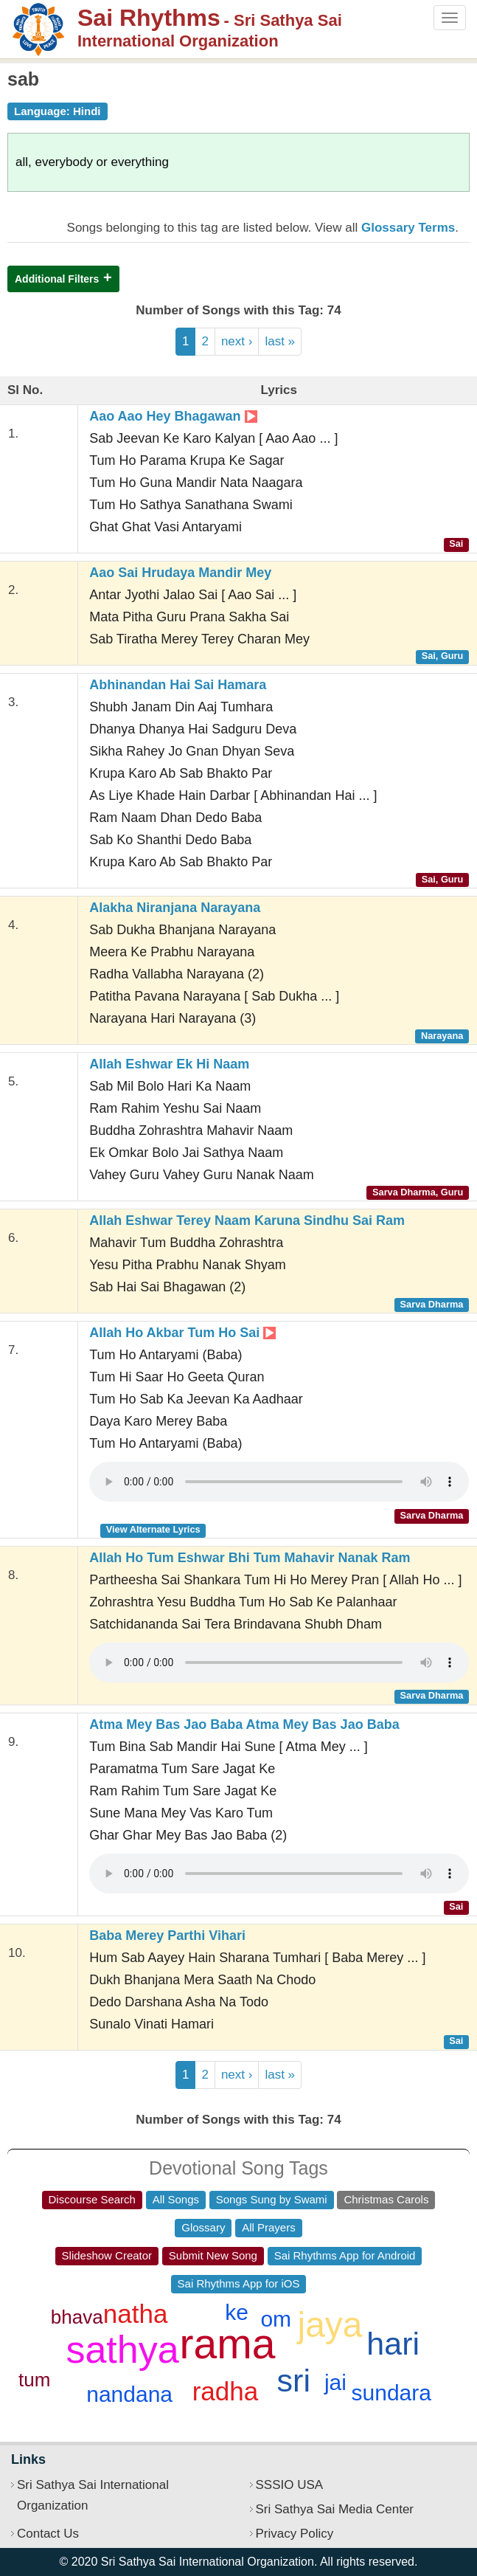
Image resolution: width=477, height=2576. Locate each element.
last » (280, 341)
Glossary (203, 2227)
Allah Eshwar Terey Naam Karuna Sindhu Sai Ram (247, 1220)
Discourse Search (92, 2199)
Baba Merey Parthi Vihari (167, 1935)
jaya (330, 2324)
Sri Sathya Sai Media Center (335, 2509)
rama (228, 2343)
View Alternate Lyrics (153, 1529)
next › (237, 341)
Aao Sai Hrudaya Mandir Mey (180, 572)
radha (225, 2391)
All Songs (176, 2199)
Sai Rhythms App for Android (345, 2255)
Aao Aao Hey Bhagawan (173, 416)
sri (293, 2380)
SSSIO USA (290, 2485)
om (275, 2319)
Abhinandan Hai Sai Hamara (177, 684)
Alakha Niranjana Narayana (174, 907)
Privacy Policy (295, 2534)
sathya (122, 2349)
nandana (129, 2394)
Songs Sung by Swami (271, 2199)
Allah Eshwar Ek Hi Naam (169, 1064)
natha (135, 2313)
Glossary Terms (408, 228)
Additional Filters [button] (57, 279)
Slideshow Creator (107, 2255)
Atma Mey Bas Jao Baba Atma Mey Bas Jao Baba (244, 1724)
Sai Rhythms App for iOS (239, 2283)
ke (236, 2312)
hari (392, 2343)
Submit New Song (213, 2255)
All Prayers (269, 2227)
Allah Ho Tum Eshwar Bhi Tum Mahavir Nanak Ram (249, 1557)
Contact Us (48, 2534)
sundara (391, 2392)
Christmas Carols (386, 2199)
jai (335, 2382)
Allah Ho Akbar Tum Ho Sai (182, 1332)
